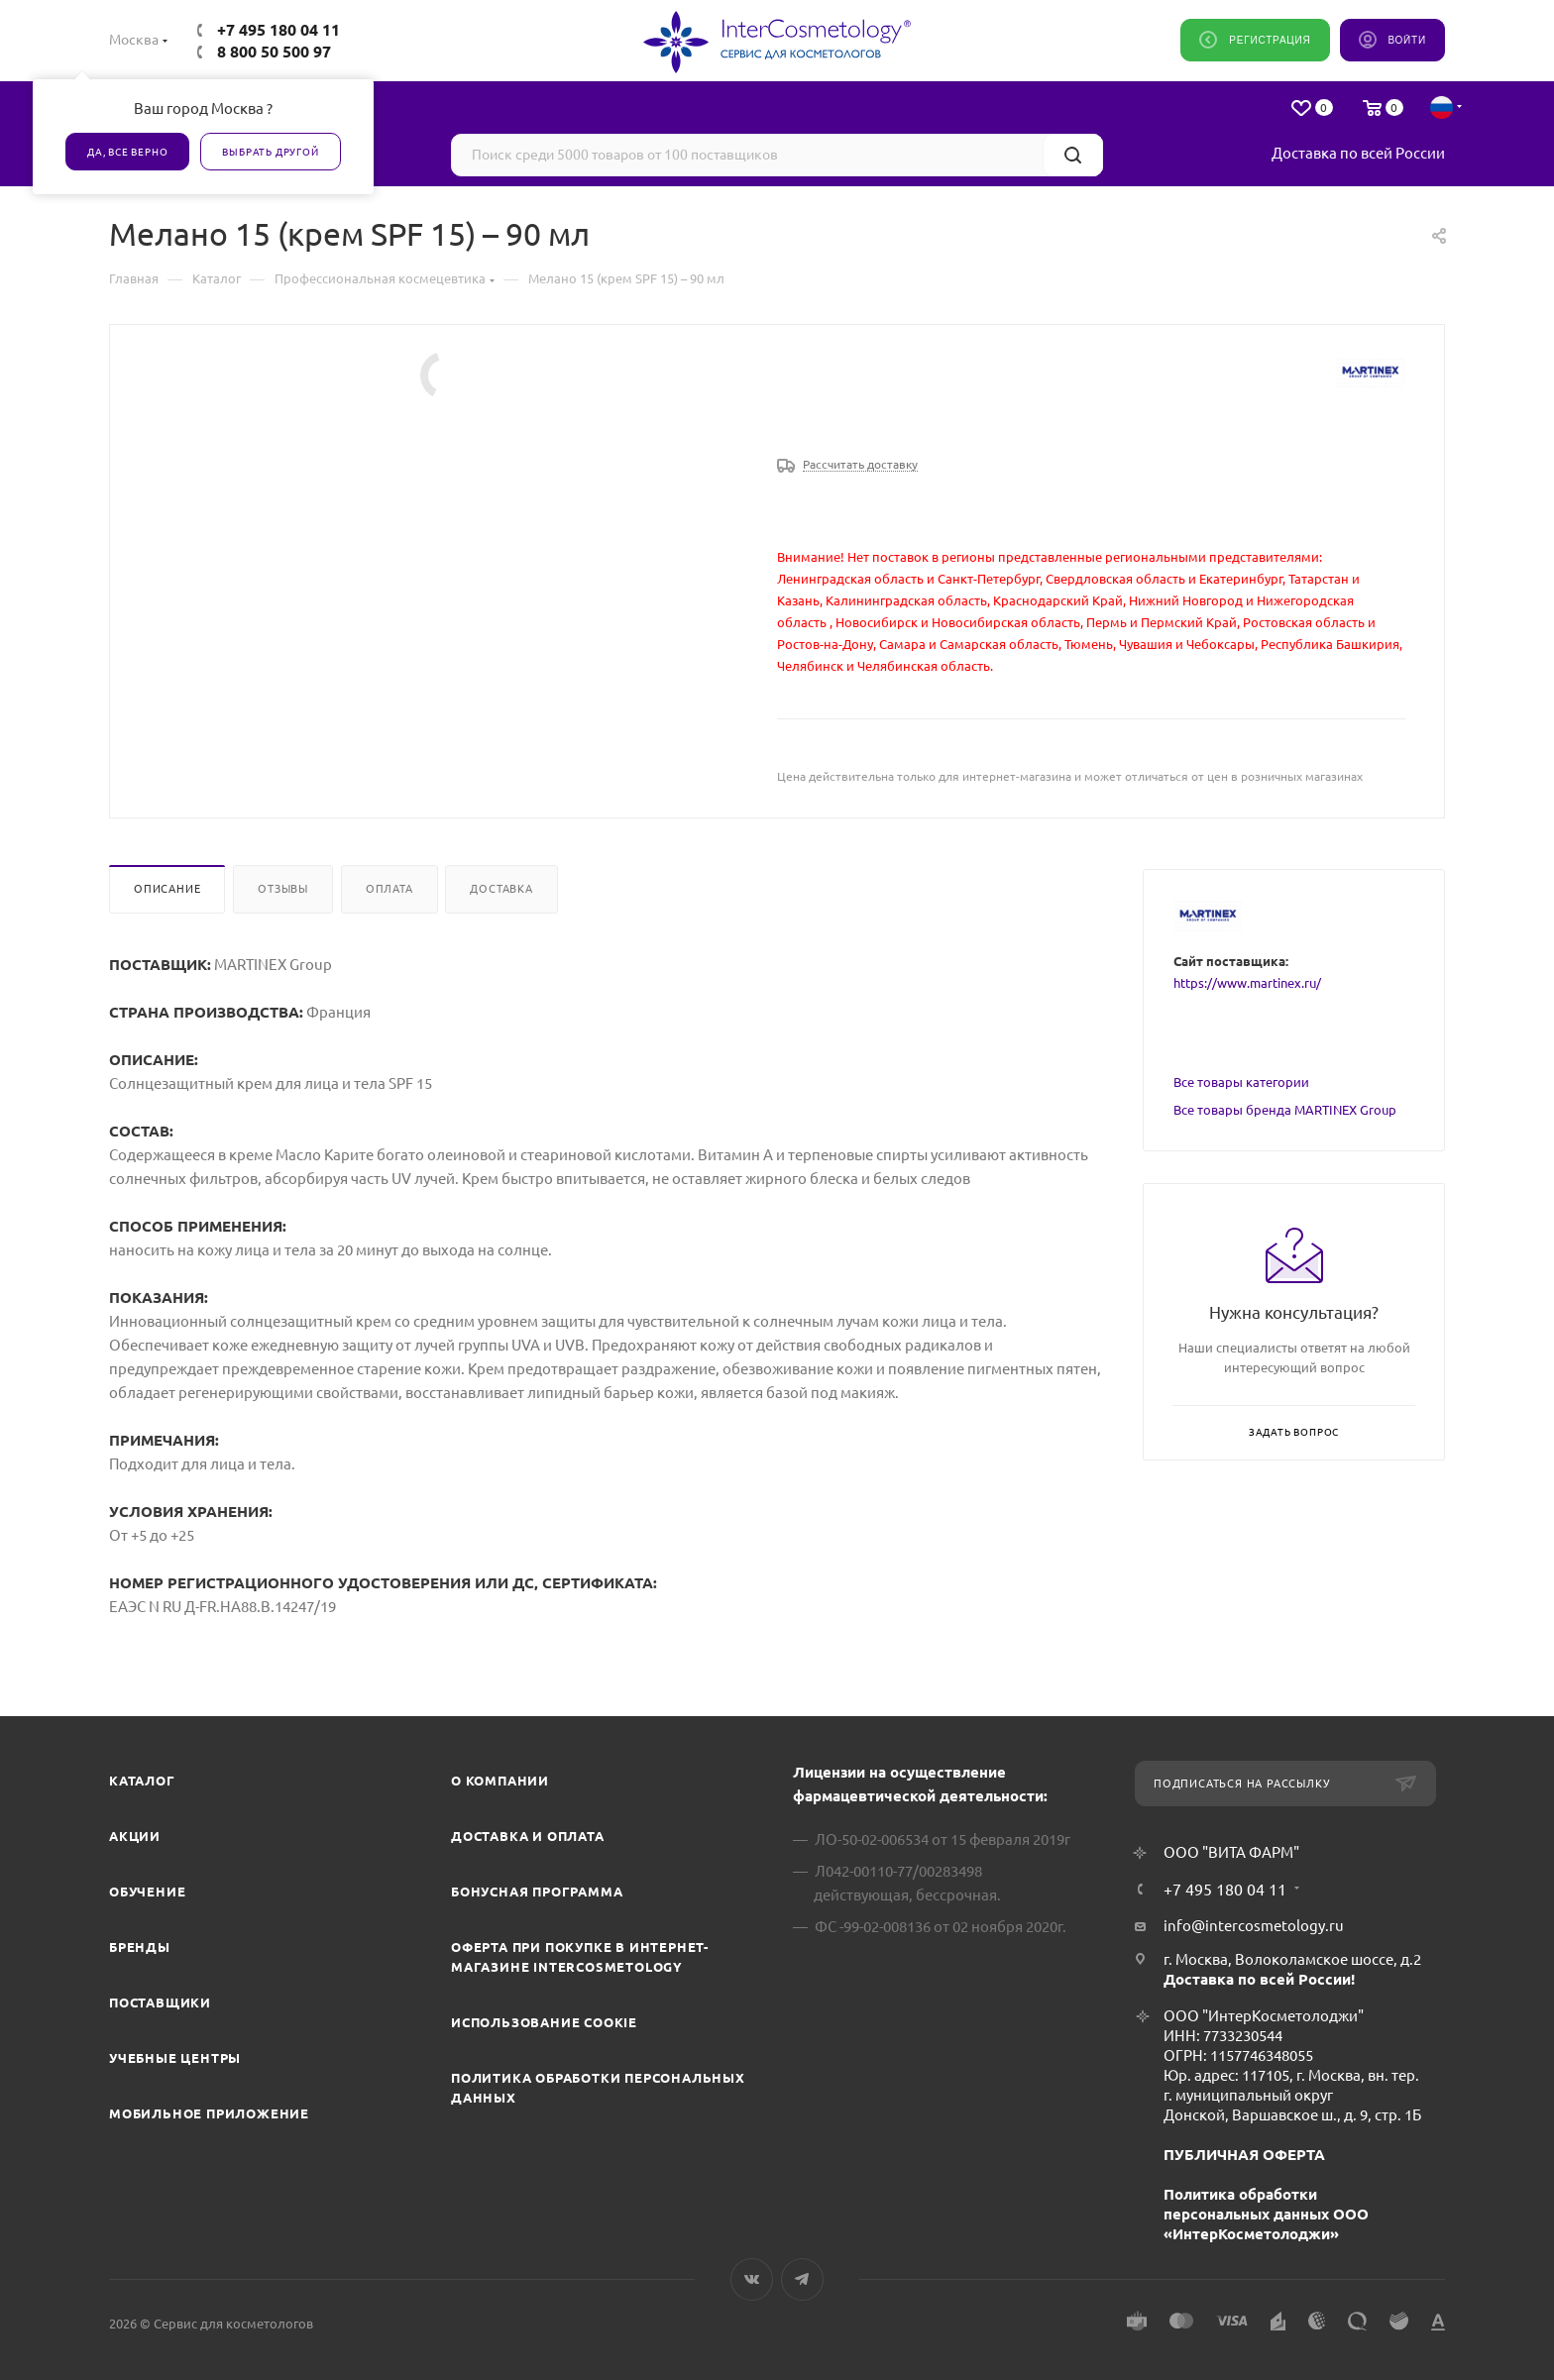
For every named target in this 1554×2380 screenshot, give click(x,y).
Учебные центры (175, 2058)
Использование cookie (544, 2022)
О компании (500, 1780)
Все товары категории (1241, 1082)
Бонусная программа (536, 1891)
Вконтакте (751, 2279)
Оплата (389, 889)
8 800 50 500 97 (274, 51)
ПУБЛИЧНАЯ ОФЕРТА (1244, 2154)
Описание (167, 889)
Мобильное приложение (209, 2113)
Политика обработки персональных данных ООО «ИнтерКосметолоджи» (1266, 2214)
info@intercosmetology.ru (1254, 1925)
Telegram (802, 2279)
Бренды (139, 1947)
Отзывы (283, 889)
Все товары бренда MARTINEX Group (1284, 1110)
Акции (135, 1836)
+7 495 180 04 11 (278, 30)
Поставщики (160, 2002)
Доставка (501, 889)
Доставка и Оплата (528, 1836)
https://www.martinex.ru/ (1247, 983)
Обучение (147, 1891)
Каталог (142, 1780)
